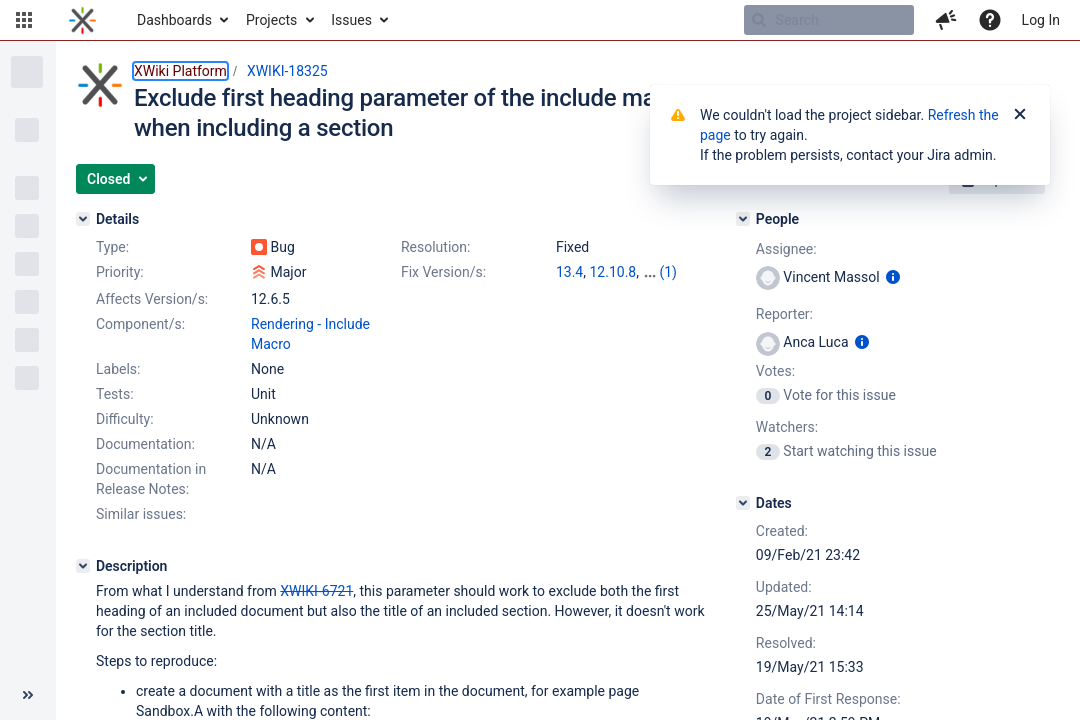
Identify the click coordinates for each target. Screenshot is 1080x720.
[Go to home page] (82, 20)
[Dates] (743, 503)
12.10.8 (612, 272)
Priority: (120, 272)
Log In (1041, 20)
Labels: (118, 369)
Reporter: (784, 314)
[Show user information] (893, 277)
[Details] (83, 219)
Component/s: (140, 324)
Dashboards (174, 20)
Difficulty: (125, 419)
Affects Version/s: (152, 299)
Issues (351, 20)
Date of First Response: (828, 699)
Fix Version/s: (443, 272)
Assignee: (786, 249)
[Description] (83, 566)
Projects (271, 20)
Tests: (115, 394)
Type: (112, 247)
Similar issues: (141, 514)
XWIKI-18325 (287, 71)
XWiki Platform (180, 71)
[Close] (1020, 115)
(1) (668, 272)
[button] (24, 20)
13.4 (569, 272)
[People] (743, 219)
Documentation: (145, 444)
